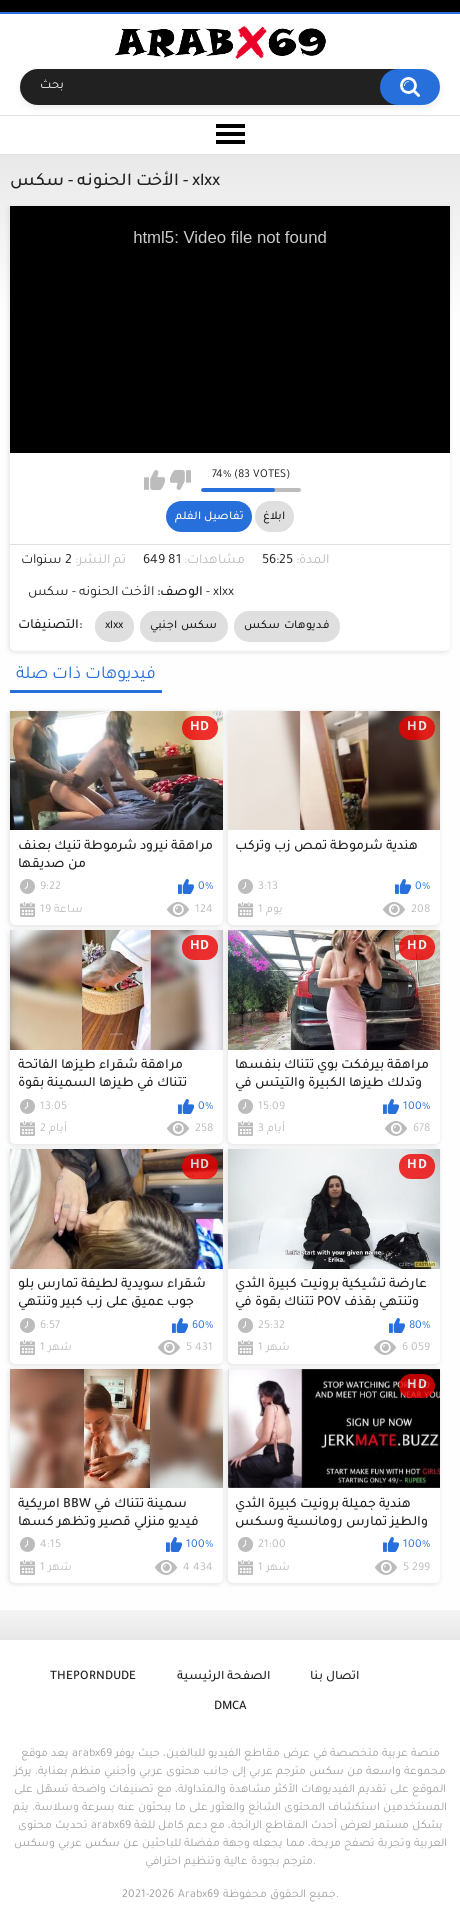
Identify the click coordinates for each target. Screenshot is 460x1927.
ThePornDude (93, 1677)
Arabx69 (198, 1895)
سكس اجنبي (184, 626)
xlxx (114, 626)
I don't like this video (180, 480)
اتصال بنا (334, 1677)
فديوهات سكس (287, 626)
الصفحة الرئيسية (223, 1677)
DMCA (230, 1707)
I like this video (154, 480)
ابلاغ (274, 517)
